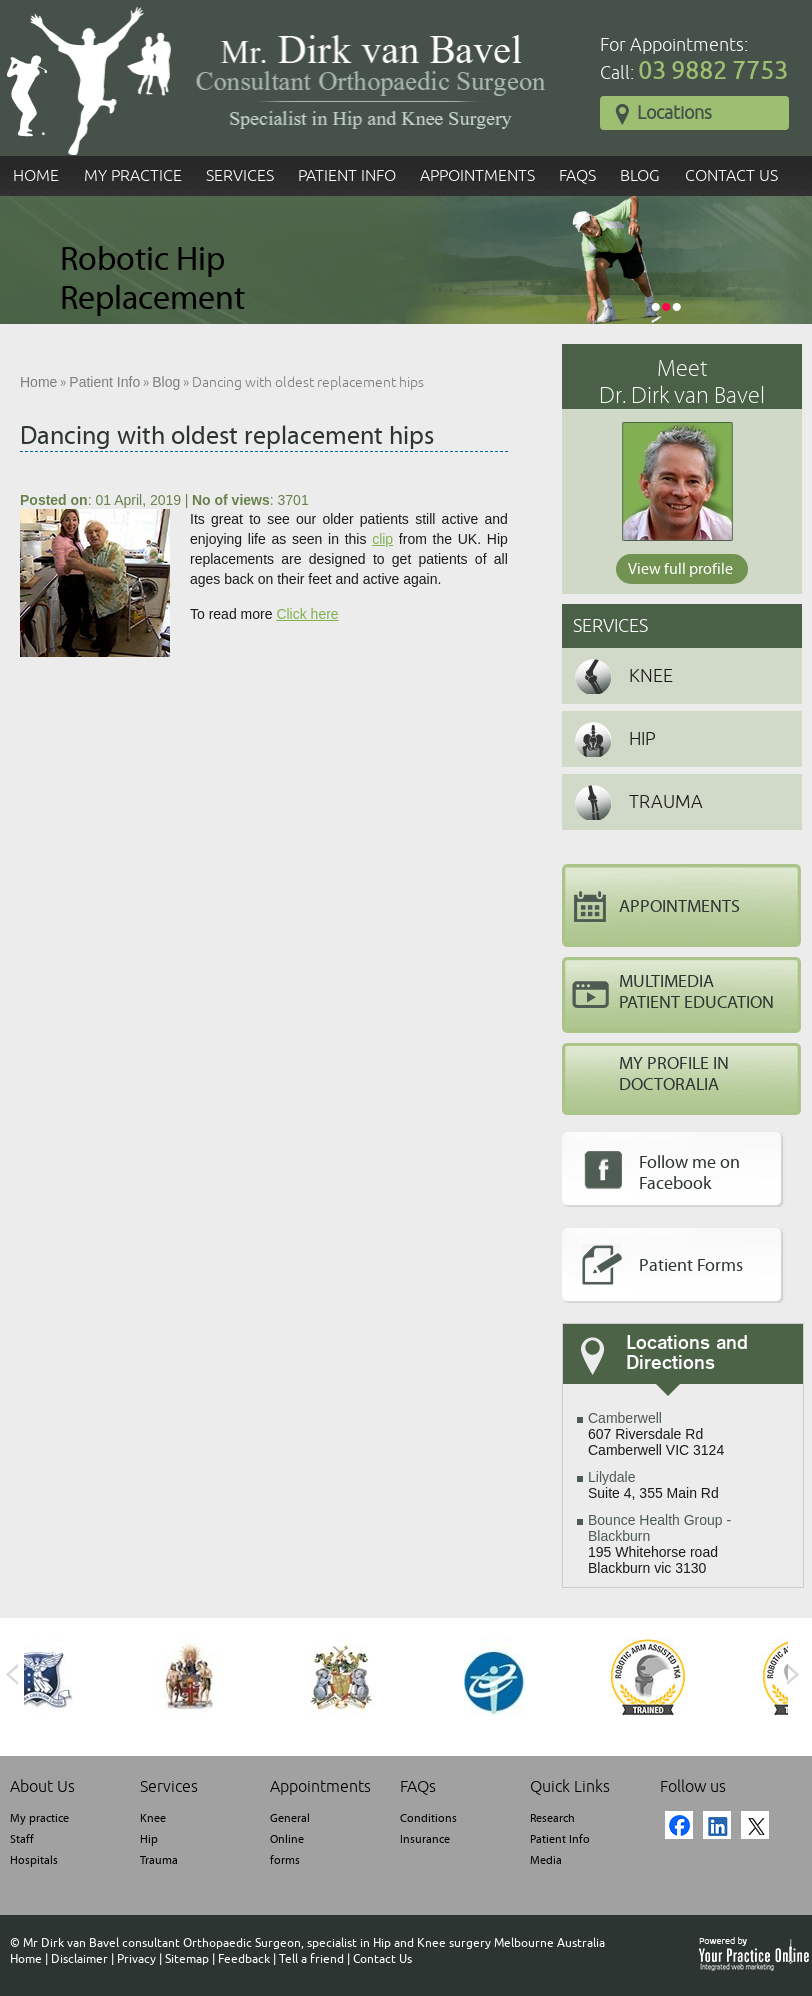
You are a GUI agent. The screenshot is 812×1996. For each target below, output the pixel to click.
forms (285, 1860)
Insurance (425, 1839)
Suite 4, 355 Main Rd (653, 1485)
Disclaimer (79, 1959)
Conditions (428, 1818)
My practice (39, 1818)
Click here (307, 614)
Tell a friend (311, 1959)
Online (287, 1839)
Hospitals (34, 1860)
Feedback (244, 1959)
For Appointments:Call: (694, 60)
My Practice (133, 176)
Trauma (666, 802)
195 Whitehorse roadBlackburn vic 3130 (659, 1544)
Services (240, 176)
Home (36, 176)
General (290, 1818)
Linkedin (717, 1825)
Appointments (477, 176)
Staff (22, 1839)
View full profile (680, 569)
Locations (663, 113)
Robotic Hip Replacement (152, 279)
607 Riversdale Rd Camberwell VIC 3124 (656, 1434)
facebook (679, 1825)
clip (382, 539)
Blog (640, 176)
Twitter (755, 1825)
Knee (651, 676)
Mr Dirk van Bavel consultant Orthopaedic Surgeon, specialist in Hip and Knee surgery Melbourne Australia (314, 1943)
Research (552, 1818)
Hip (642, 739)
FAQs (577, 176)
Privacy (136, 1959)
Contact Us (731, 176)
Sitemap (187, 1959)
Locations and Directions (687, 1354)
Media (546, 1860)
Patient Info (347, 176)
